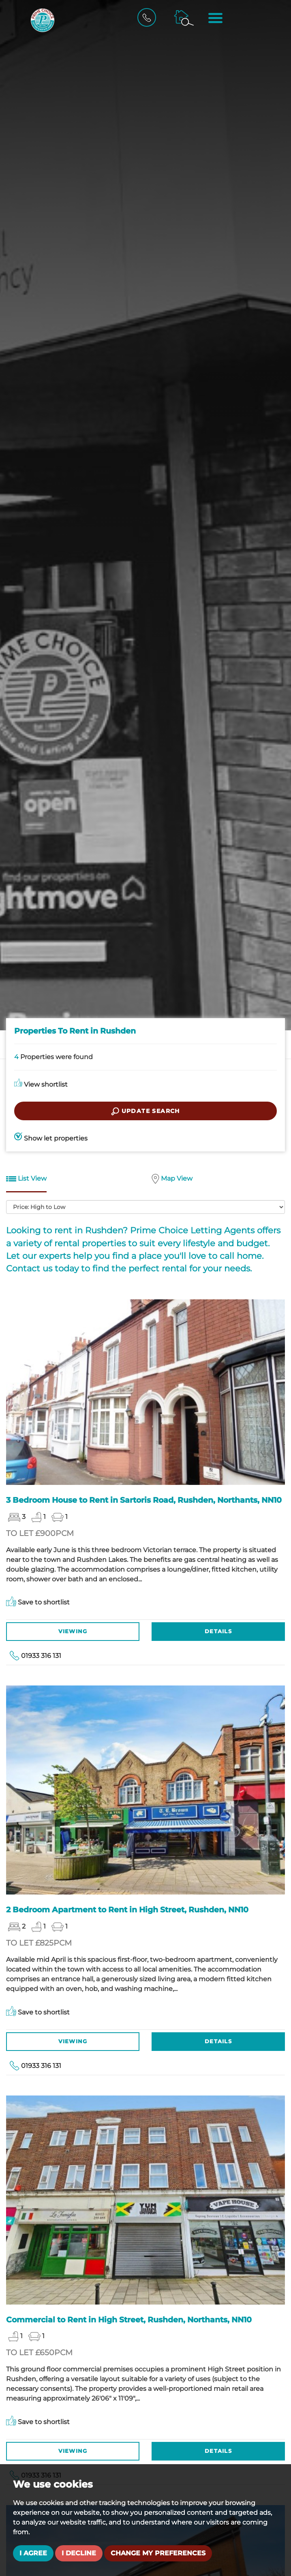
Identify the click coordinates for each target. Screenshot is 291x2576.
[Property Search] (185, 17)
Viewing (73, 1631)
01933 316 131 (41, 1656)
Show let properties (51, 1138)
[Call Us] (148, 17)
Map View (172, 1179)
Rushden (104, 1230)
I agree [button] (33, 2553)
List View (26, 1179)
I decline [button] (79, 2553)
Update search (145, 1111)
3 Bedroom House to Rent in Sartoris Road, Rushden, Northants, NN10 (144, 1500)
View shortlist (41, 1084)
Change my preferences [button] (158, 2553)
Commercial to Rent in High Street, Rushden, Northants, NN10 (129, 2319)
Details (218, 1631)
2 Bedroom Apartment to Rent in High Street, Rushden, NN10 (127, 1909)
